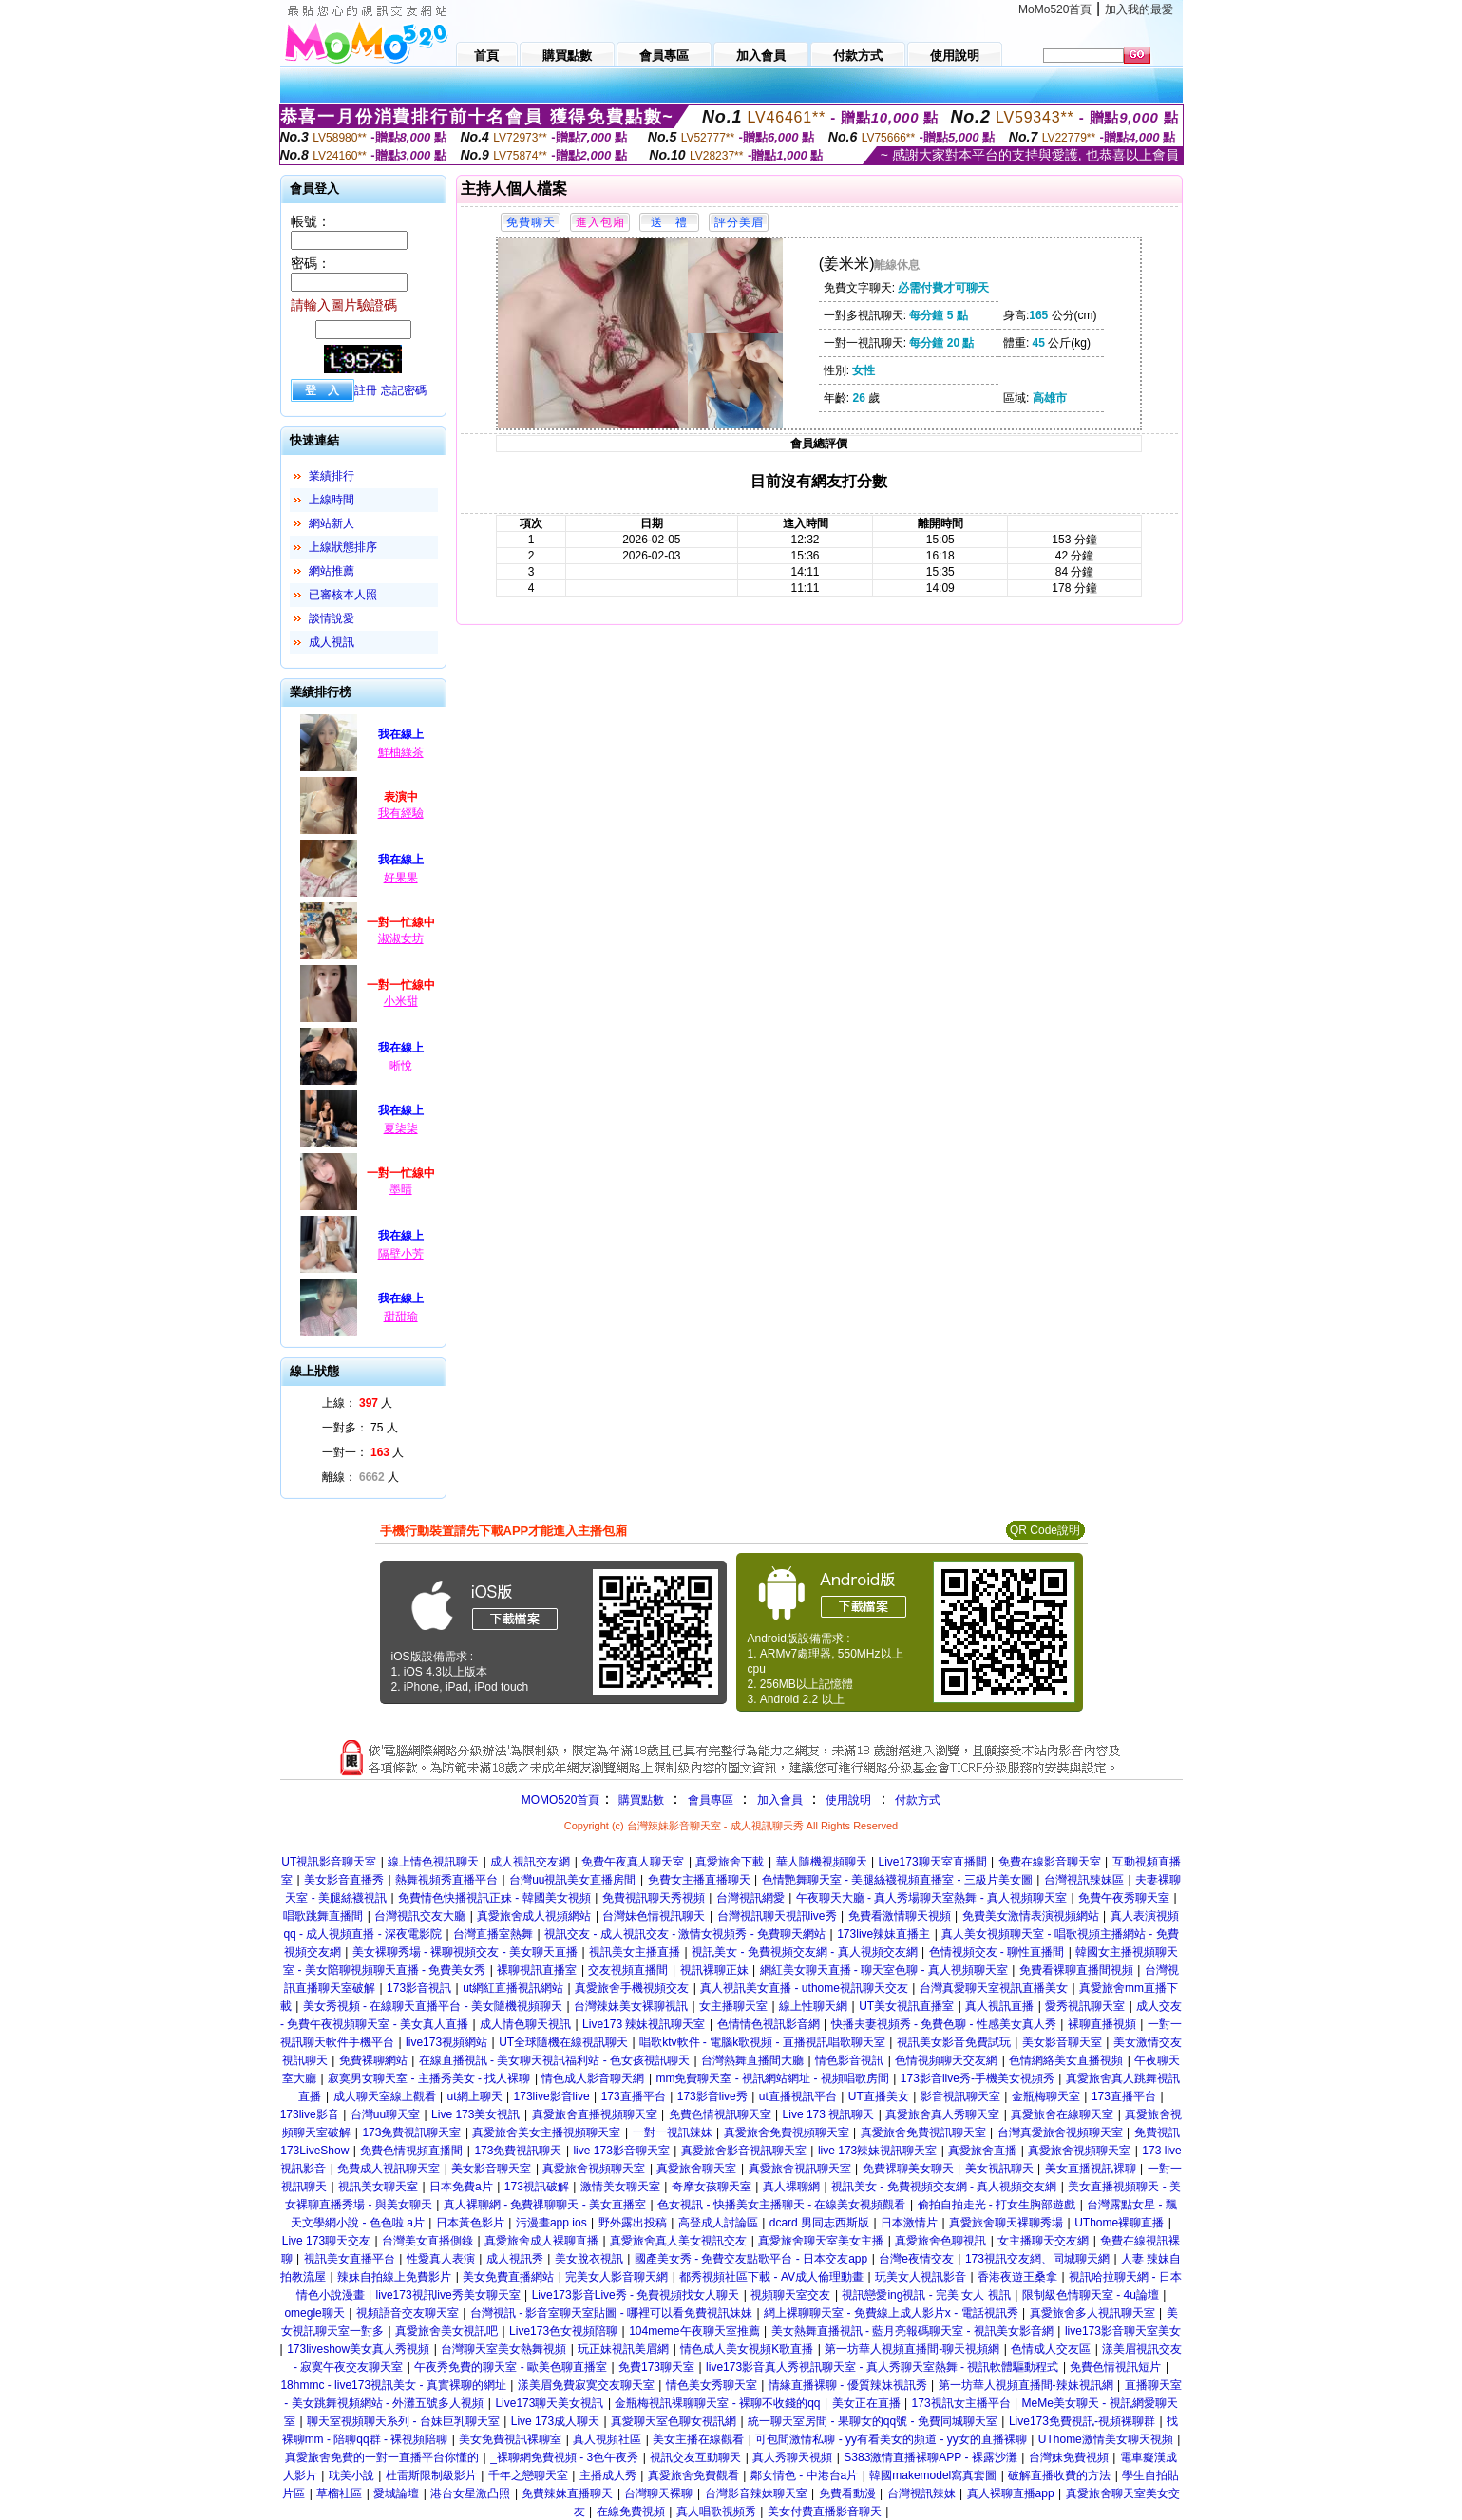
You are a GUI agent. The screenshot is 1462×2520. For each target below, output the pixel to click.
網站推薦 (331, 571)
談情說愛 (331, 618)
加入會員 (780, 1800)
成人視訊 (331, 642)
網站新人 (331, 523)
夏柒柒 (401, 1128)
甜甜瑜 (401, 1316)
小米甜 (401, 1001)
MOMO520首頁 (561, 1800)
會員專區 (710, 1800)
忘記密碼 (404, 390)
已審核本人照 (343, 594)
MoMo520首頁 (1055, 9)
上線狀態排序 (343, 547)
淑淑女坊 (401, 938)
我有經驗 (401, 813)
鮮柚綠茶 (401, 752)
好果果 (401, 877)
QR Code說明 (1045, 1530)
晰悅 (400, 1065)
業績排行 (331, 476)
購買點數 (639, 1800)
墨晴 (400, 1189)
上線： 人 (357, 1403)
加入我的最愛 (1139, 9)
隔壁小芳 (401, 1253)
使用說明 (848, 1800)
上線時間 (331, 499)
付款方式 (917, 1800)
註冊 (365, 390)
